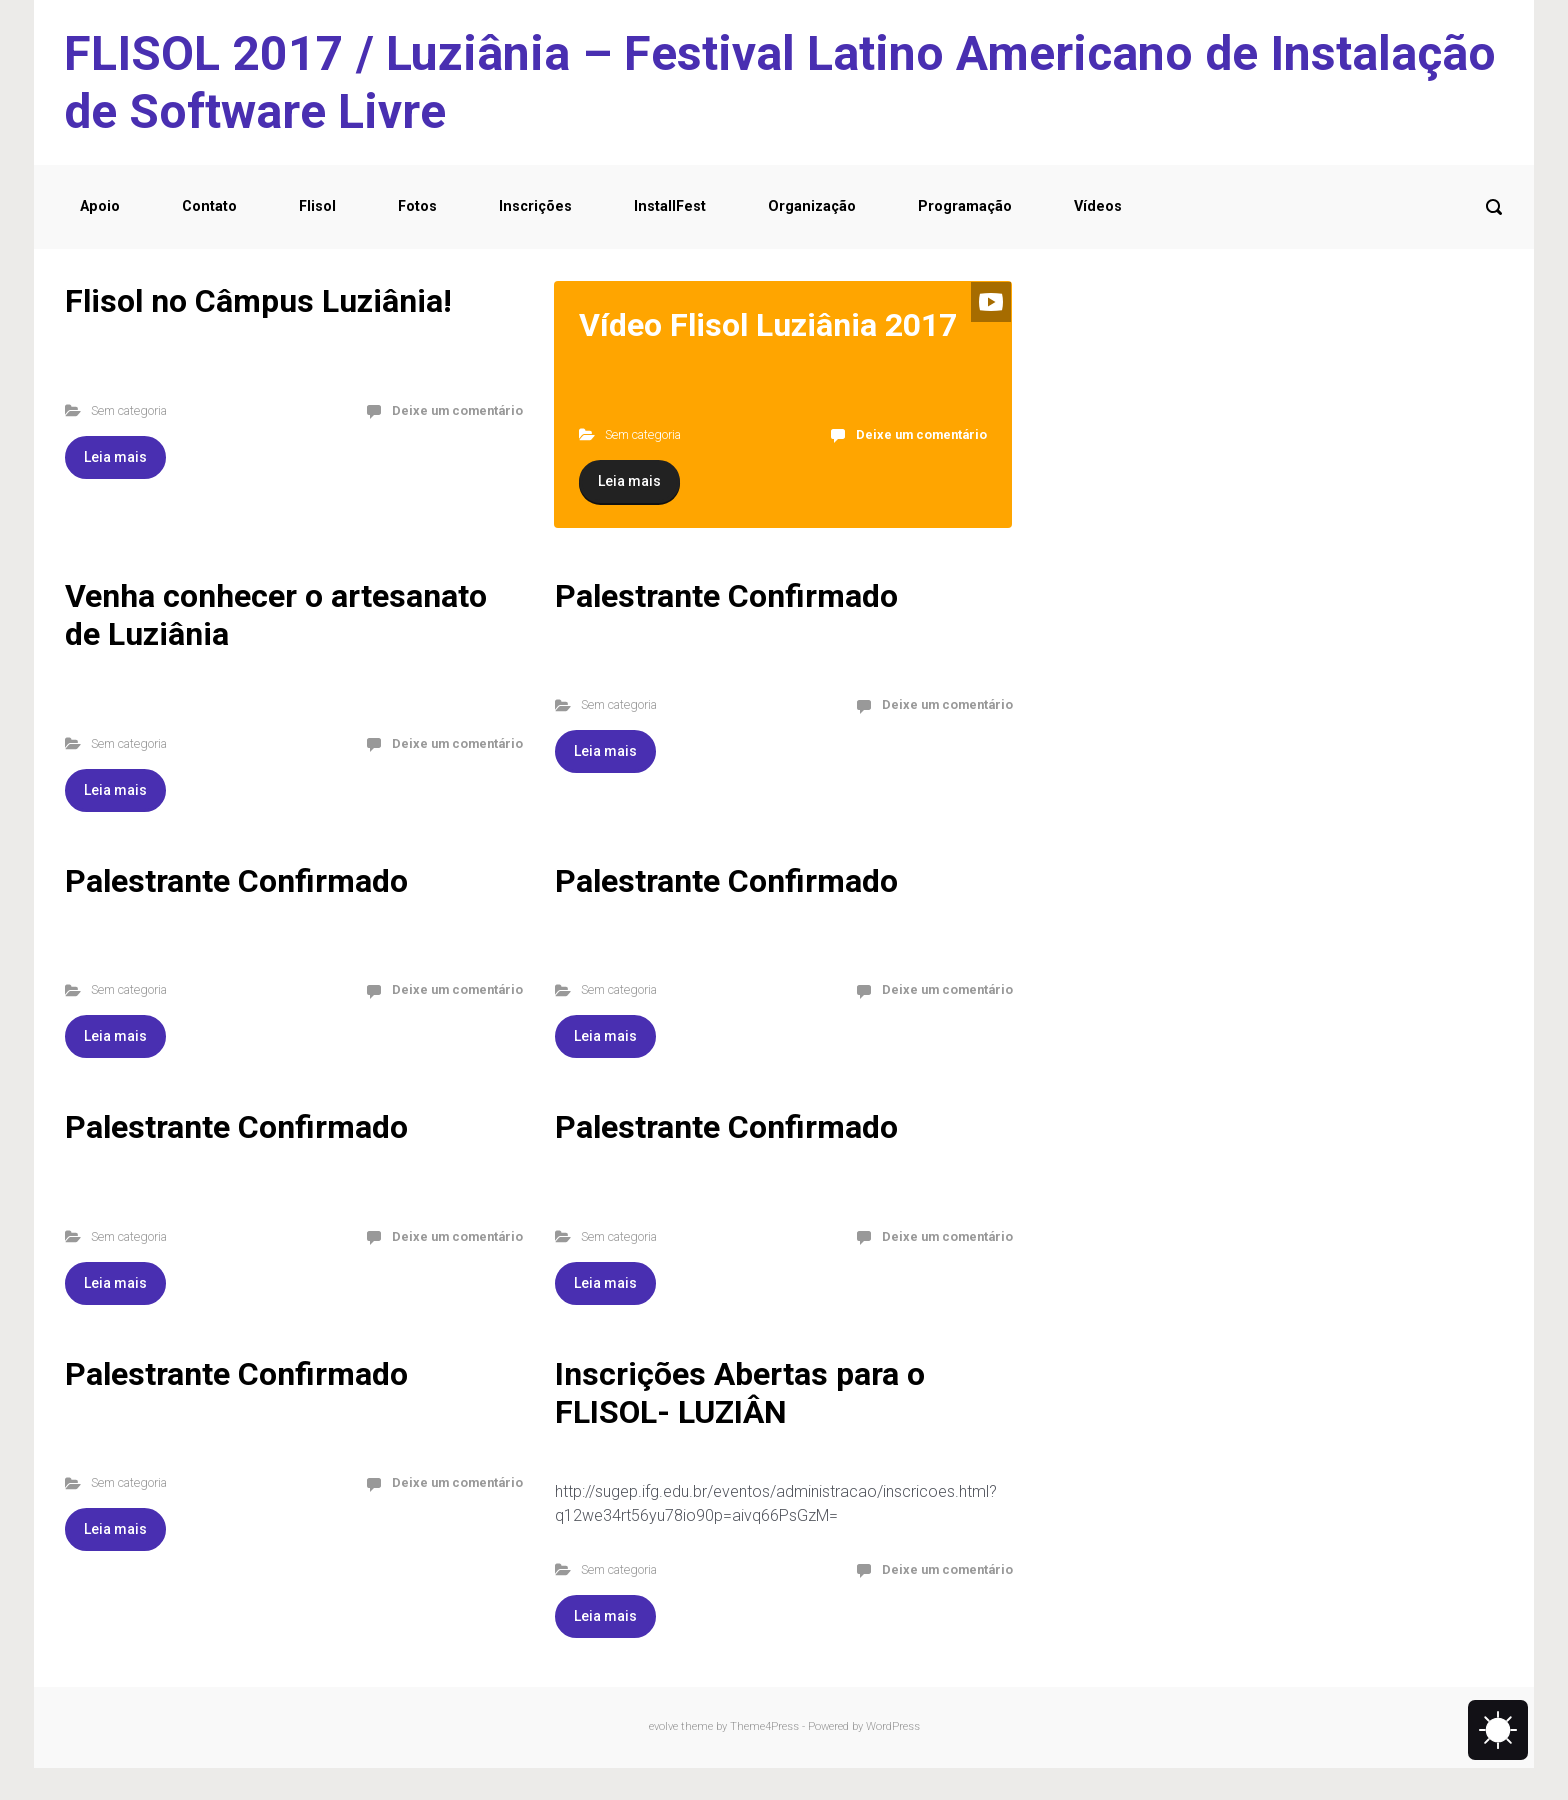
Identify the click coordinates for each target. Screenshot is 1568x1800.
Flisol (317, 206)
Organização (812, 206)
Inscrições (535, 206)
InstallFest (670, 206)
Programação (965, 206)
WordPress (893, 1726)
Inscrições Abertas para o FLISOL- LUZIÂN (740, 1393)
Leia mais (115, 457)
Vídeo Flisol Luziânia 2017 (768, 325)
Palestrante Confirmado (726, 596)
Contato (209, 206)
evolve (663, 1726)
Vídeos (1098, 206)
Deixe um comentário (457, 410)
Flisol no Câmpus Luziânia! (258, 301)
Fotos (417, 206)
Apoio (100, 206)
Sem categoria (129, 410)
